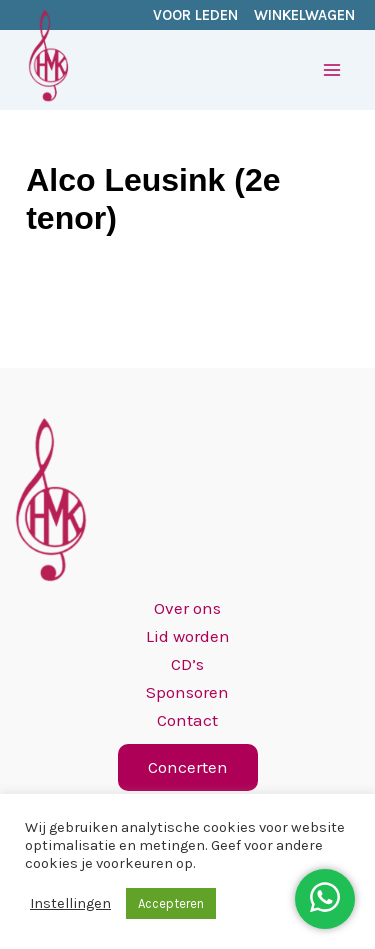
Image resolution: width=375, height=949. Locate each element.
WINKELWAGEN (304, 15)
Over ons (187, 608)
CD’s (187, 664)
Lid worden (188, 636)
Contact (187, 720)
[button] (188, 767)
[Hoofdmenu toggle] (333, 70)
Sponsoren (187, 692)
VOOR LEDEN (195, 15)
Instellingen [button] (70, 903)
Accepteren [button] (171, 903)
